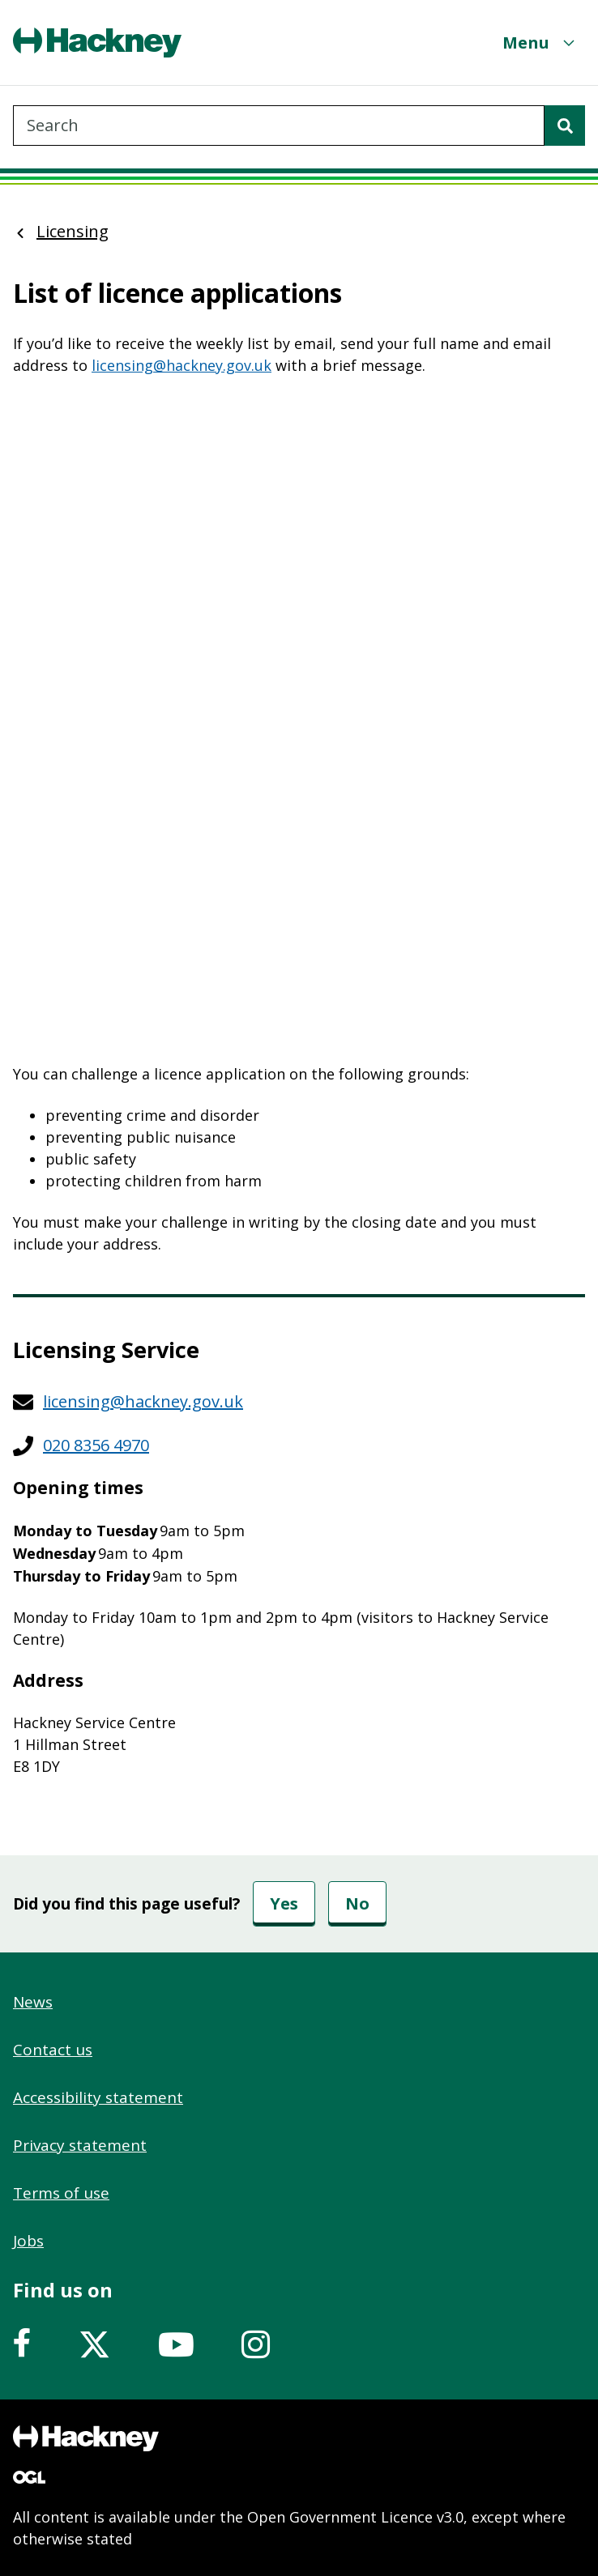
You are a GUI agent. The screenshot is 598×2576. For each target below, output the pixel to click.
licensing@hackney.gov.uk (181, 365)
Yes (284, 1903)
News (33, 2001)
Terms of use (61, 2192)
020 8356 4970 (96, 1445)
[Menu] (540, 42)
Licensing (72, 231)
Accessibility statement (98, 2097)
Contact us (52, 2049)
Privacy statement (80, 2145)
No (357, 1903)
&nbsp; (299, 720)
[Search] (565, 125)
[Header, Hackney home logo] (97, 42)
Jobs (28, 2240)
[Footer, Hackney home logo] (86, 2438)
